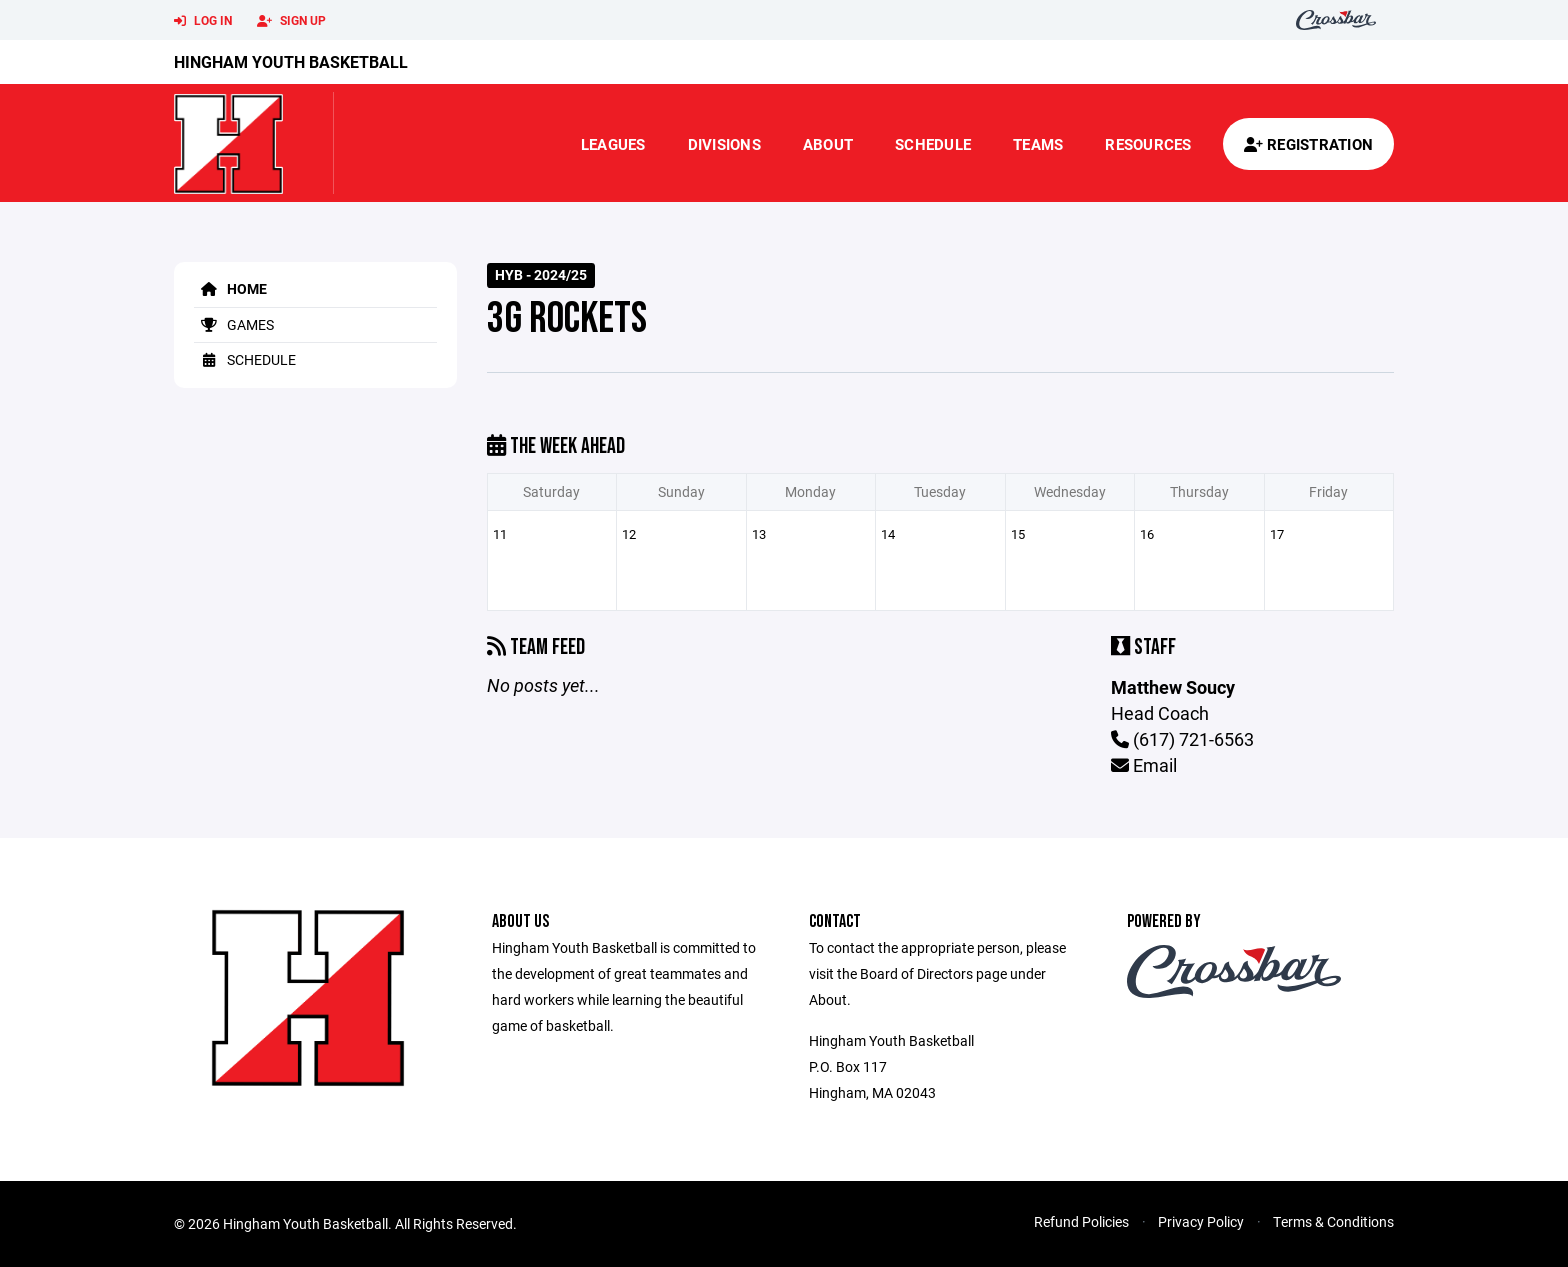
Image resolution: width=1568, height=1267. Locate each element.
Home (230, 288)
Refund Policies (1081, 1221)
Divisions (724, 144)
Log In (203, 21)
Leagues (613, 144)
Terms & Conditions (1333, 1221)
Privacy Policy (1201, 1221)
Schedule (933, 144)
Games (234, 324)
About (828, 144)
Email (1144, 765)
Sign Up (291, 21)
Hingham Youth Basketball (291, 61)
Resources (1148, 144)
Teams (1038, 144)
